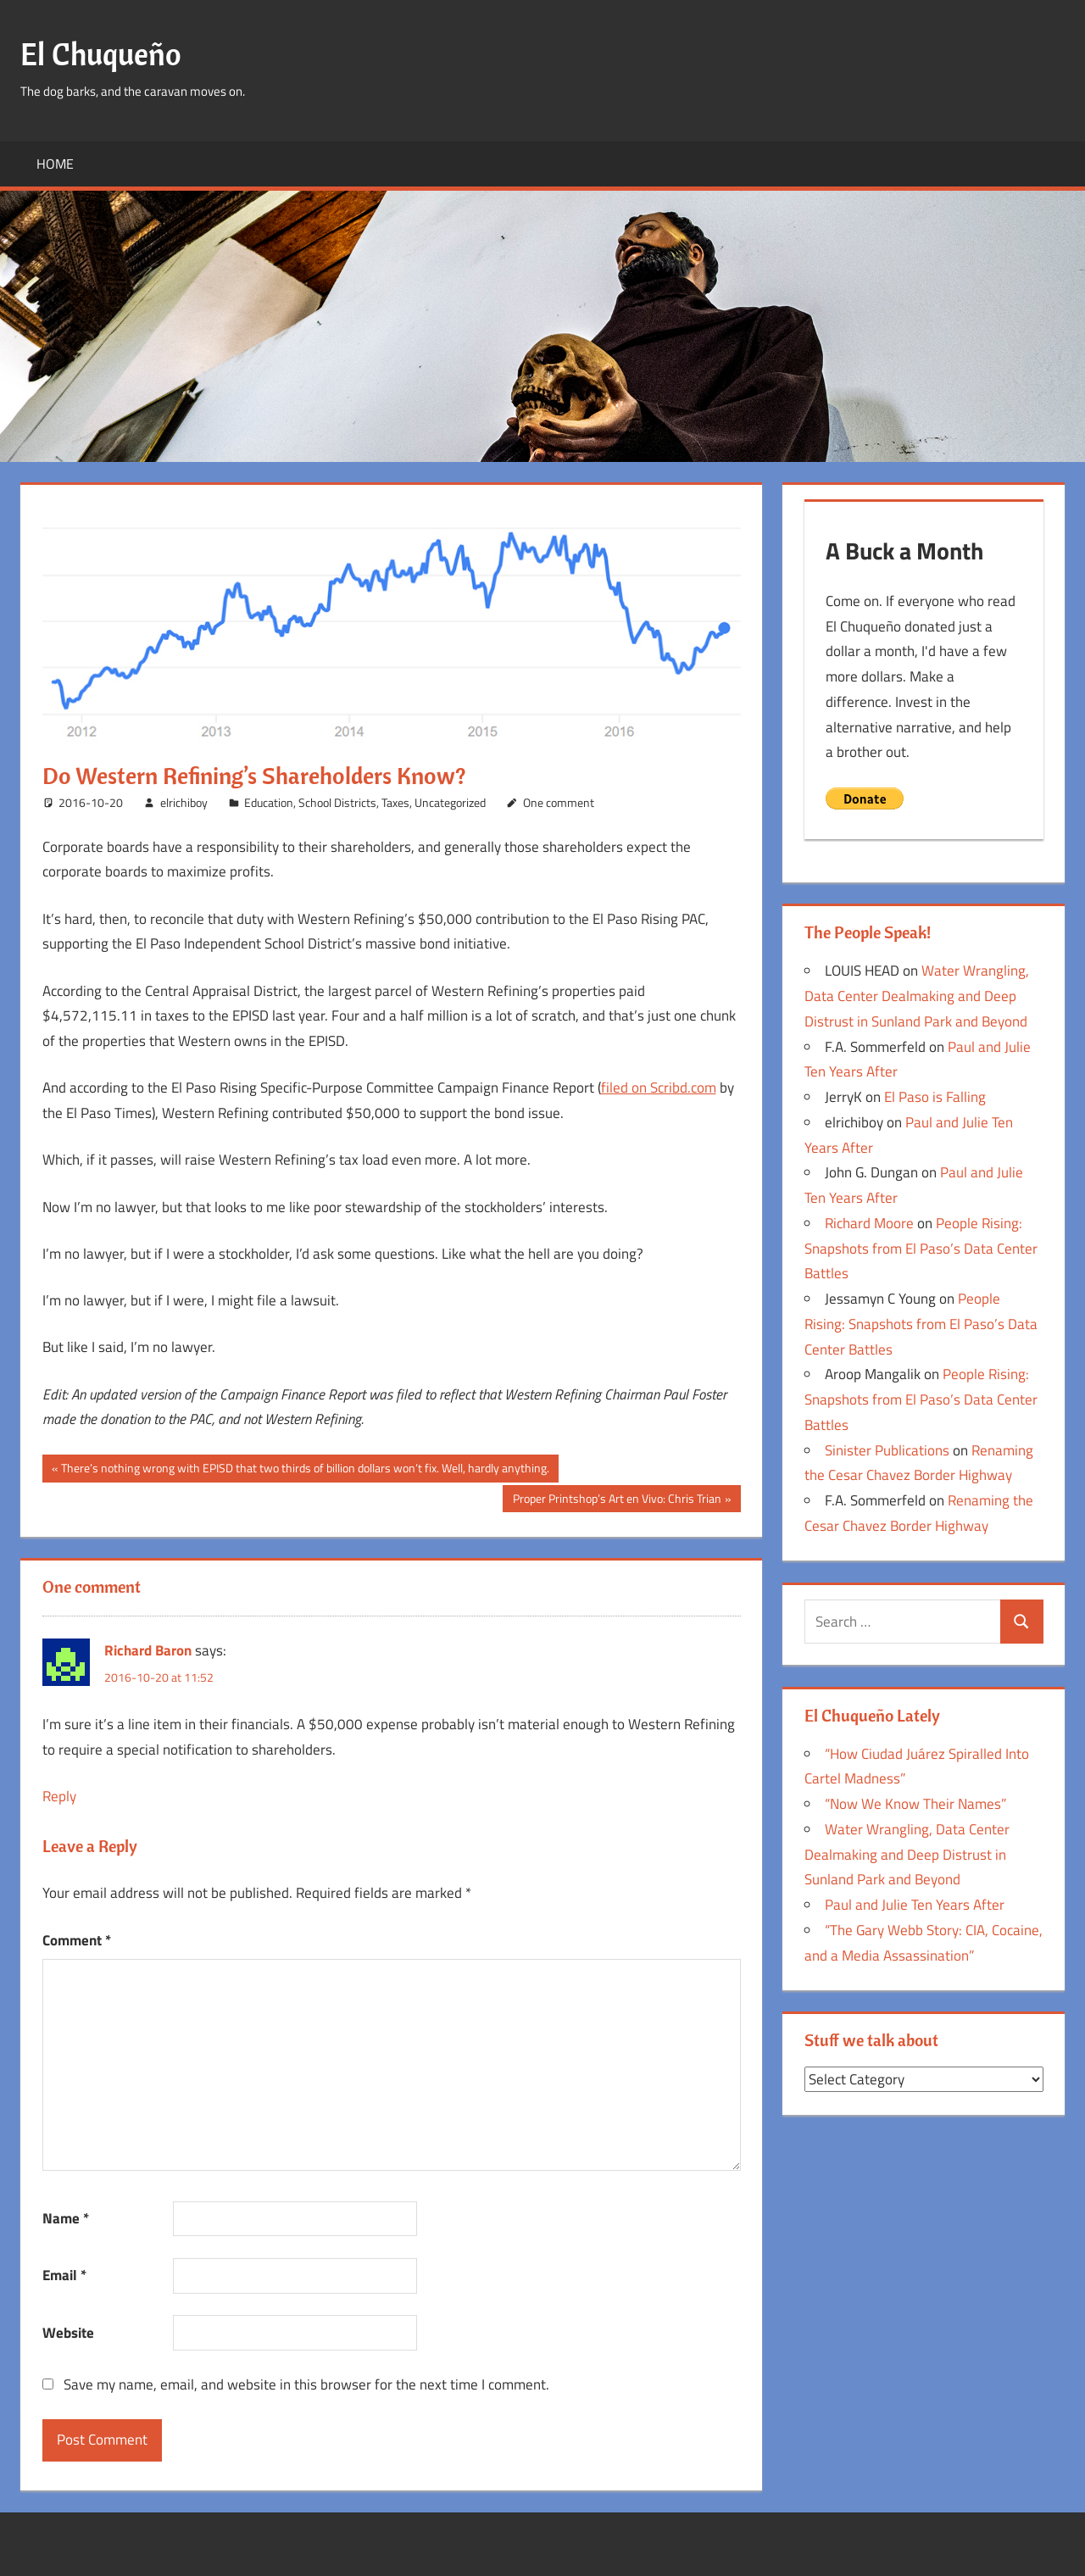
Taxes (395, 802)
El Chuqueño (100, 54)
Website (68, 2333)
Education (268, 802)
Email (64, 2275)
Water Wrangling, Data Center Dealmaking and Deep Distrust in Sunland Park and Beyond (916, 996)
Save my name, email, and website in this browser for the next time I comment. (306, 2384)
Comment (76, 1940)
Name (65, 2218)
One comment (558, 802)
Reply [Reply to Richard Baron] (59, 1796)
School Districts (337, 802)
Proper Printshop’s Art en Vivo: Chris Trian (616, 1500)
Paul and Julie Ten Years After (914, 1905)
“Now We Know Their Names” (915, 1804)
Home (55, 163)
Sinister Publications (887, 1450)
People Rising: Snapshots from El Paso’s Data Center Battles (921, 1248)
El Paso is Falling (935, 1097)
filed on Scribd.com (658, 1088)
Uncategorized (450, 802)
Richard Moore (869, 1223)
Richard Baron (148, 1650)
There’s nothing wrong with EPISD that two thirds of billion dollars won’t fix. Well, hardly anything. (304, 1470)
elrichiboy (184, 802)
